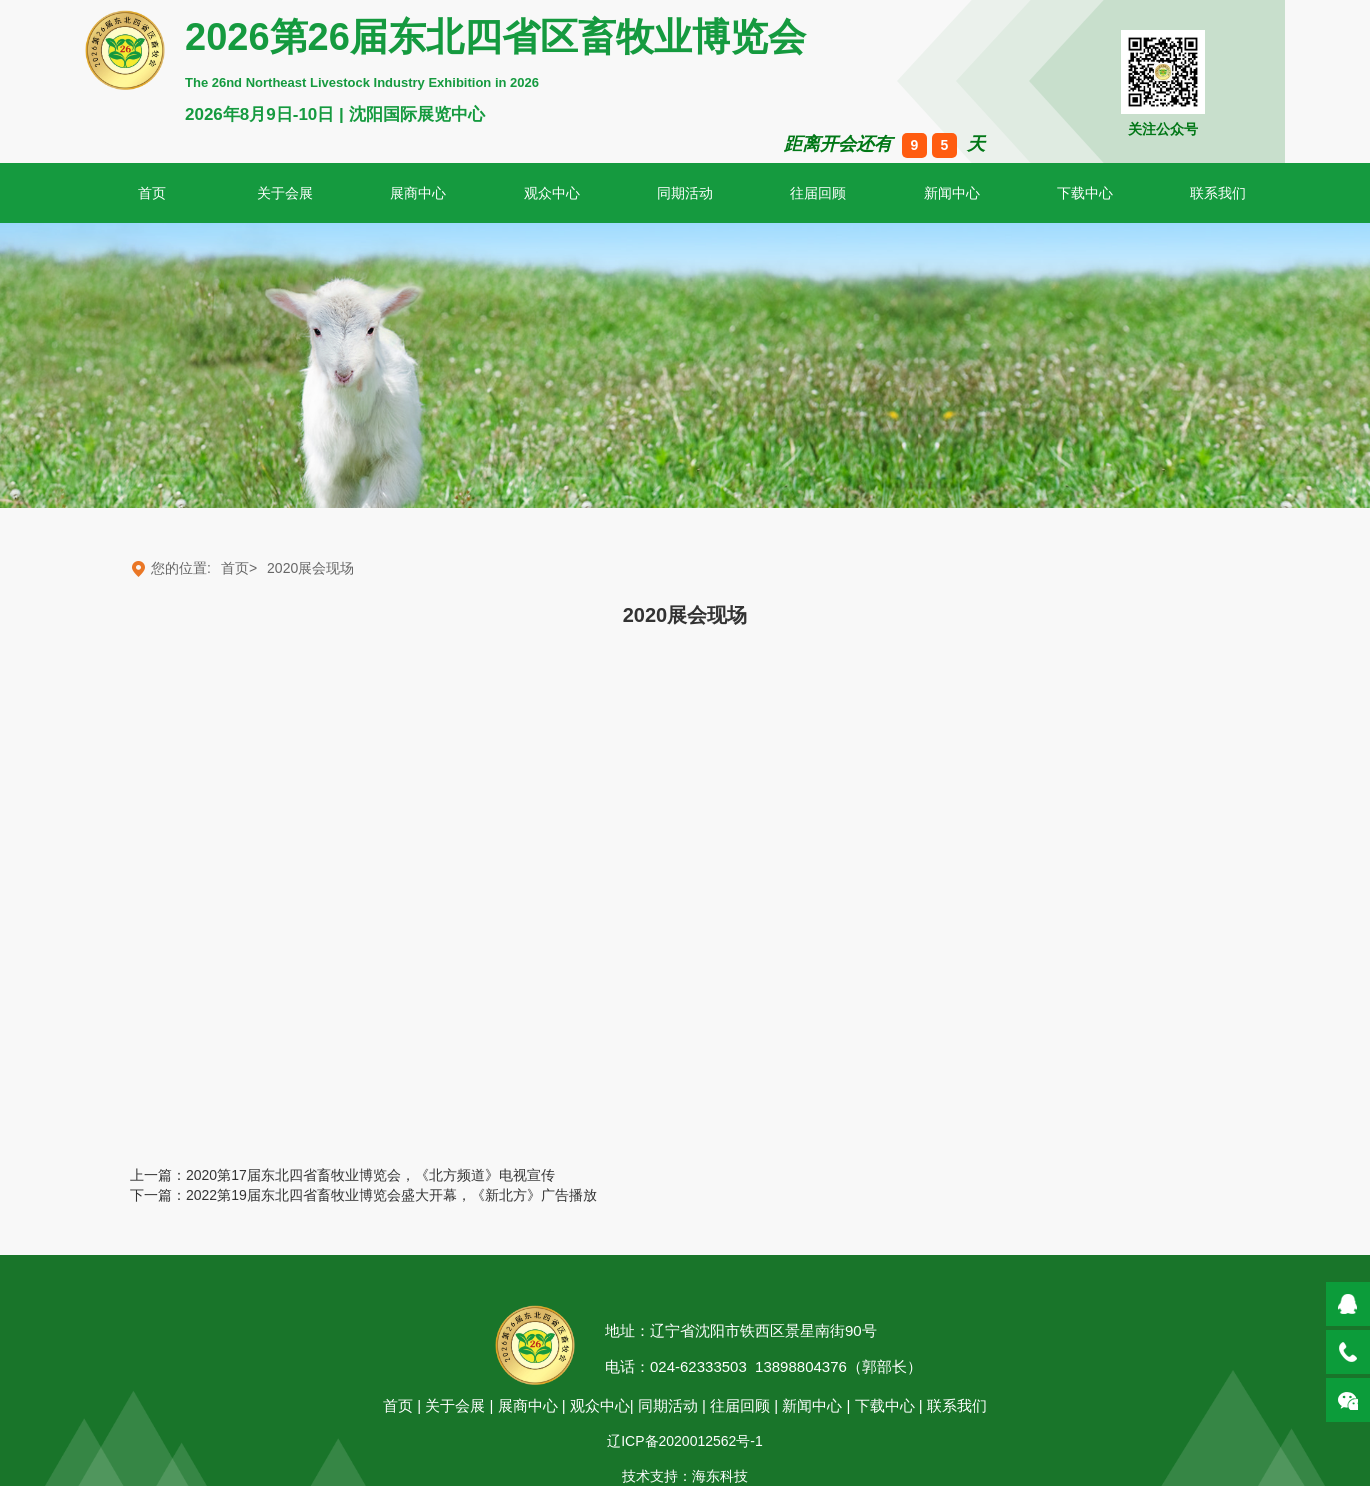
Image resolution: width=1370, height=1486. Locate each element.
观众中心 (552, 193)
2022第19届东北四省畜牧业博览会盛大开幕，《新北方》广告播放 (391, 1195)
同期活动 (685, 193)
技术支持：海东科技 (685, 1476)
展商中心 (418, 193)
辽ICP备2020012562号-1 (685, 1441)
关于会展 (285, 193)
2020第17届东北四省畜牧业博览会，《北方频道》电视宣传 (370, 1175)
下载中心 (1085, 193)
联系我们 (957, 1405)
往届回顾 (818, 193)
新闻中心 (952, 193)
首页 (398, 1405)
